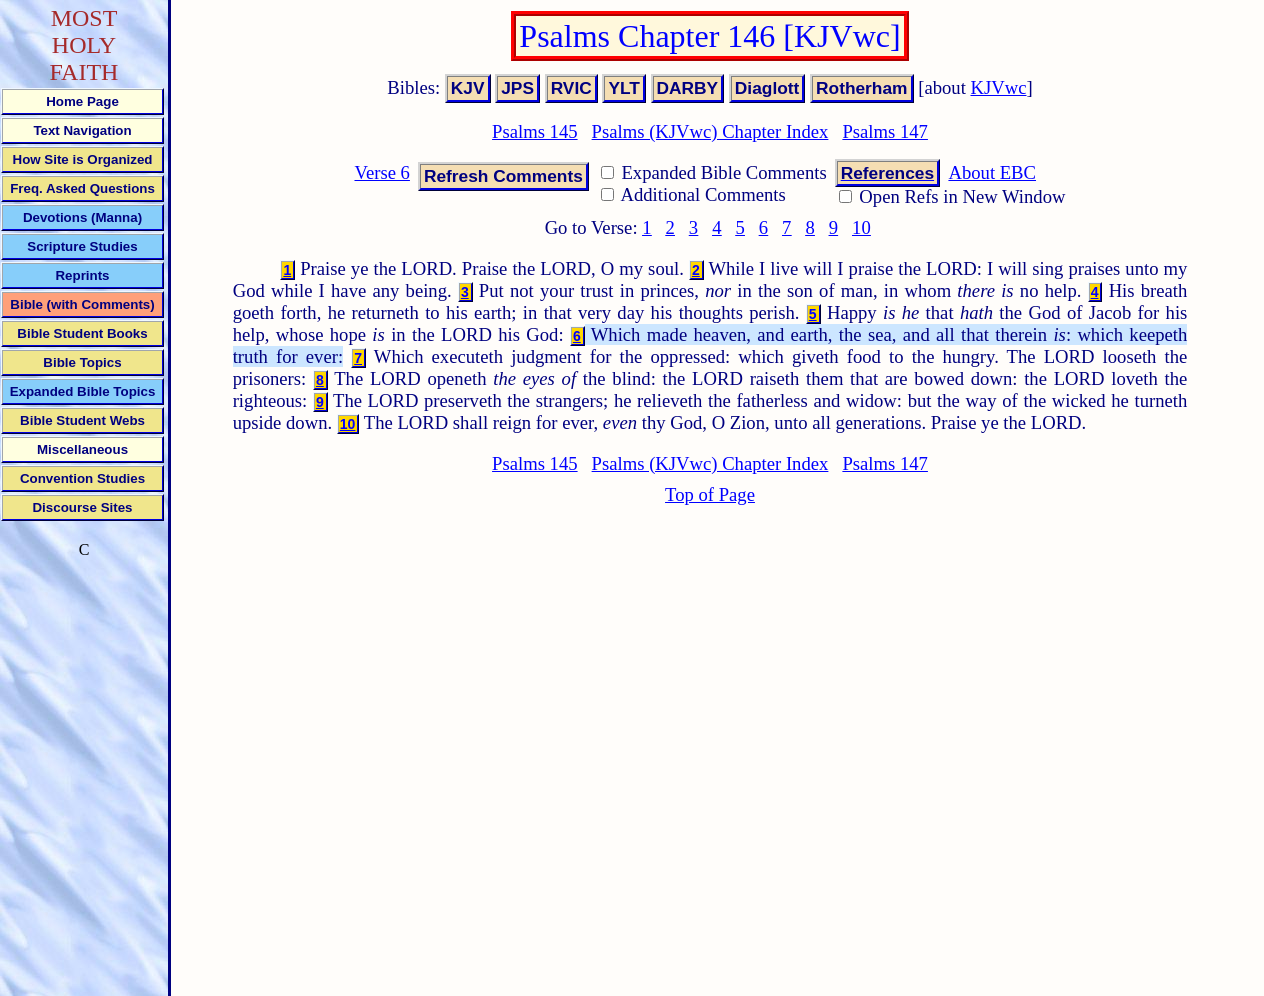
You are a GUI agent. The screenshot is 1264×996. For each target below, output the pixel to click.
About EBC (992, 172)
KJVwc (999, 87)
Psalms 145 (535, 131)
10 (861, 227)
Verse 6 (381, 172)
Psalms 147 (885, 131)
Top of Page (710, 494)
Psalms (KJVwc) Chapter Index (710, 131)
